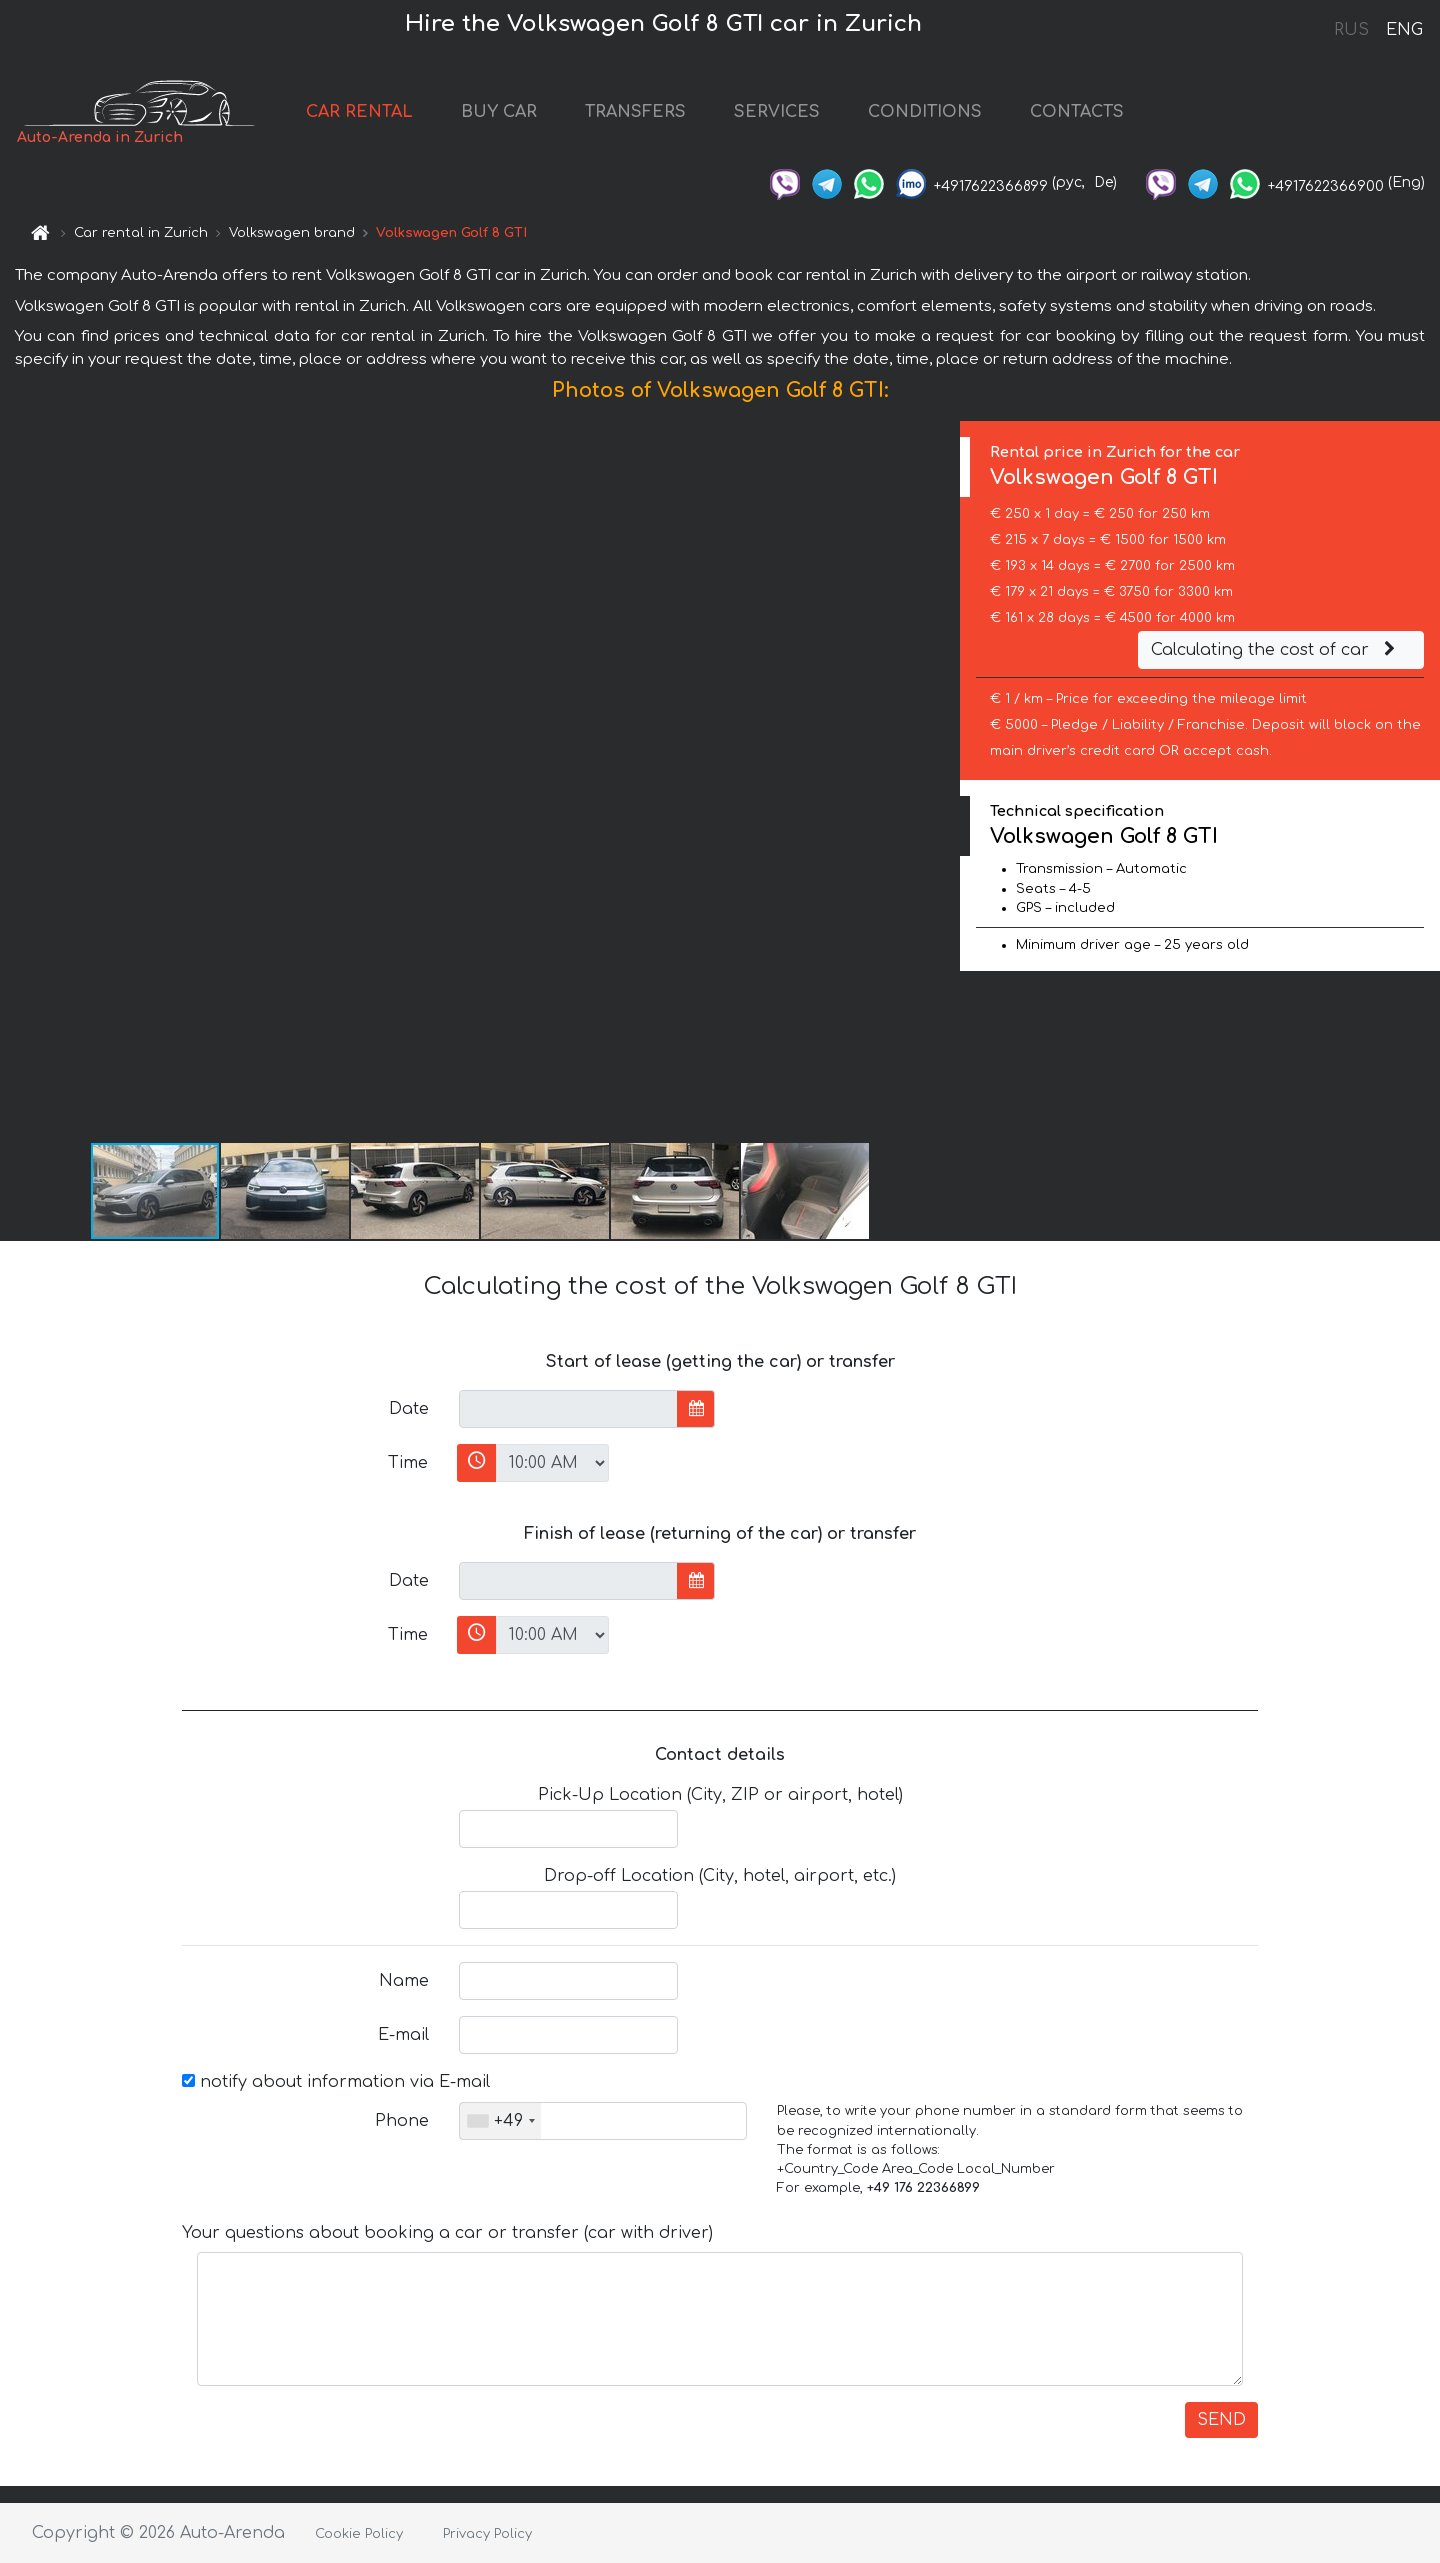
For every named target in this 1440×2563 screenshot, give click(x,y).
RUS (1351, 30)
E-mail (403, 2035)
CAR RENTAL (359, 112)
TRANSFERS (635, 112)
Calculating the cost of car (1276, 650)
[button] (942, 781)
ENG (1404, 30)
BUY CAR (499, 112)
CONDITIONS (925, 112)
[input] (568, 1409)
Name (404, 1981)
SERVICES (777, 112)
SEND (1221, 2420)
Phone (402, 2121)
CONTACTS (1077, 112)
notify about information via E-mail (336, 2082)
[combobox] (500, 2121)
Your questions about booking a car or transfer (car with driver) (447, 2233)
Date (409, 1409)
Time (408, 1463)
